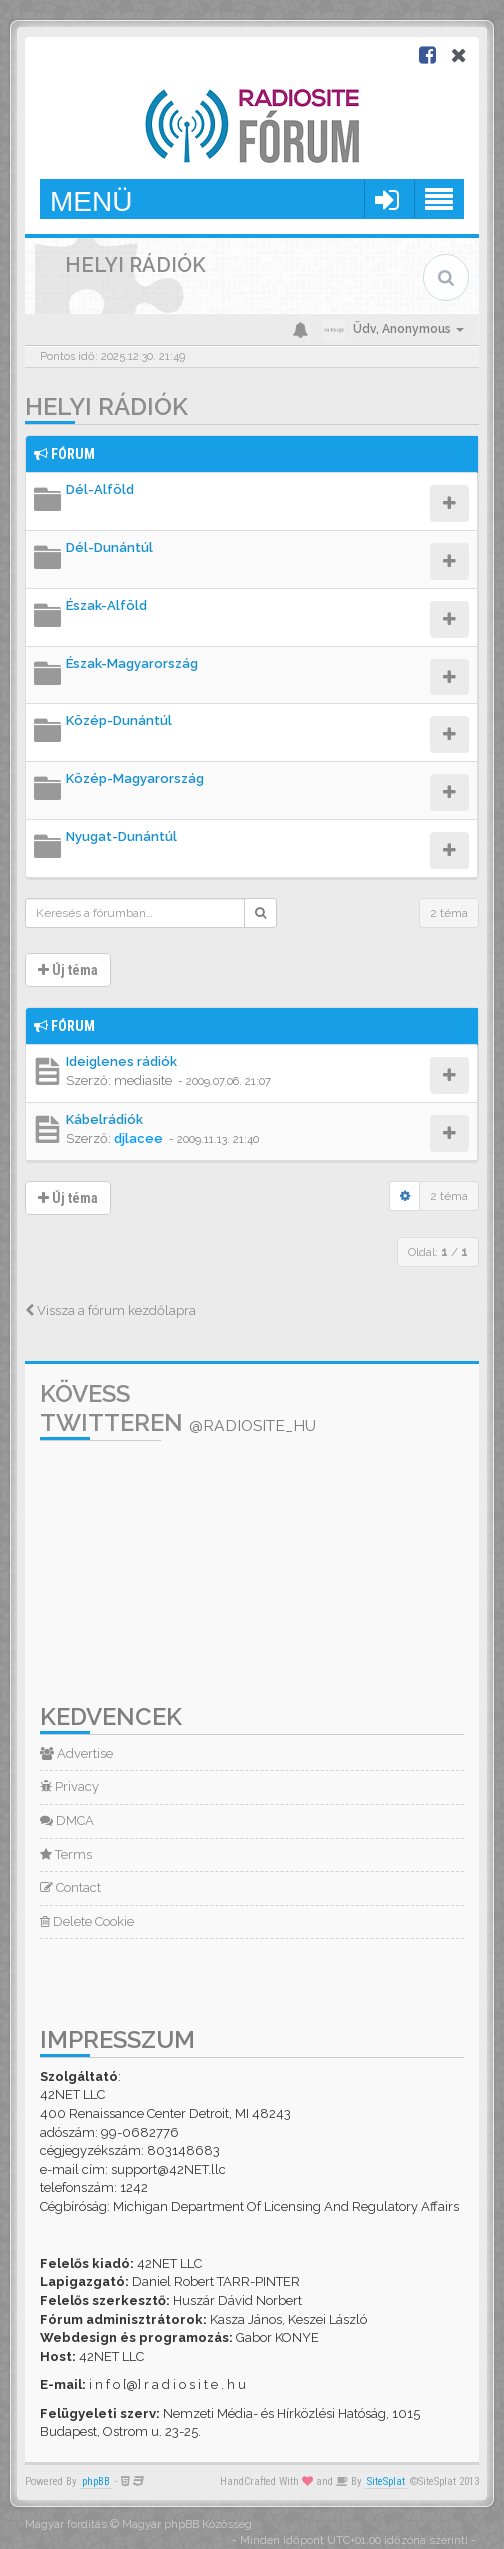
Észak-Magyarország (132, 663)
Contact (70, 1887)
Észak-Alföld (106, 605)
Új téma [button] (68, 970)
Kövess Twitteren (178, 1408)
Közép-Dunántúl (119, 720)
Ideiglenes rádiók (121, 1061)
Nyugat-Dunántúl (121, 836)
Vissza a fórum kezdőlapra (110, 1310)
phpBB (96, 2481)
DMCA (67, 1820)
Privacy (69, 1786)
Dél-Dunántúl (109, 547)
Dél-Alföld (100, 489)
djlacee (138, 1138)
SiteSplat (386, 2481)
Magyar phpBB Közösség (187, 2524)
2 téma (449, 913)
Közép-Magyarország (135, 778)
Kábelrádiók (104, 1119)
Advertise (76, 1753)
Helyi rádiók (106, 406)
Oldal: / (438, 1252)
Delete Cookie (87, 1921)
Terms (66, 1854)
